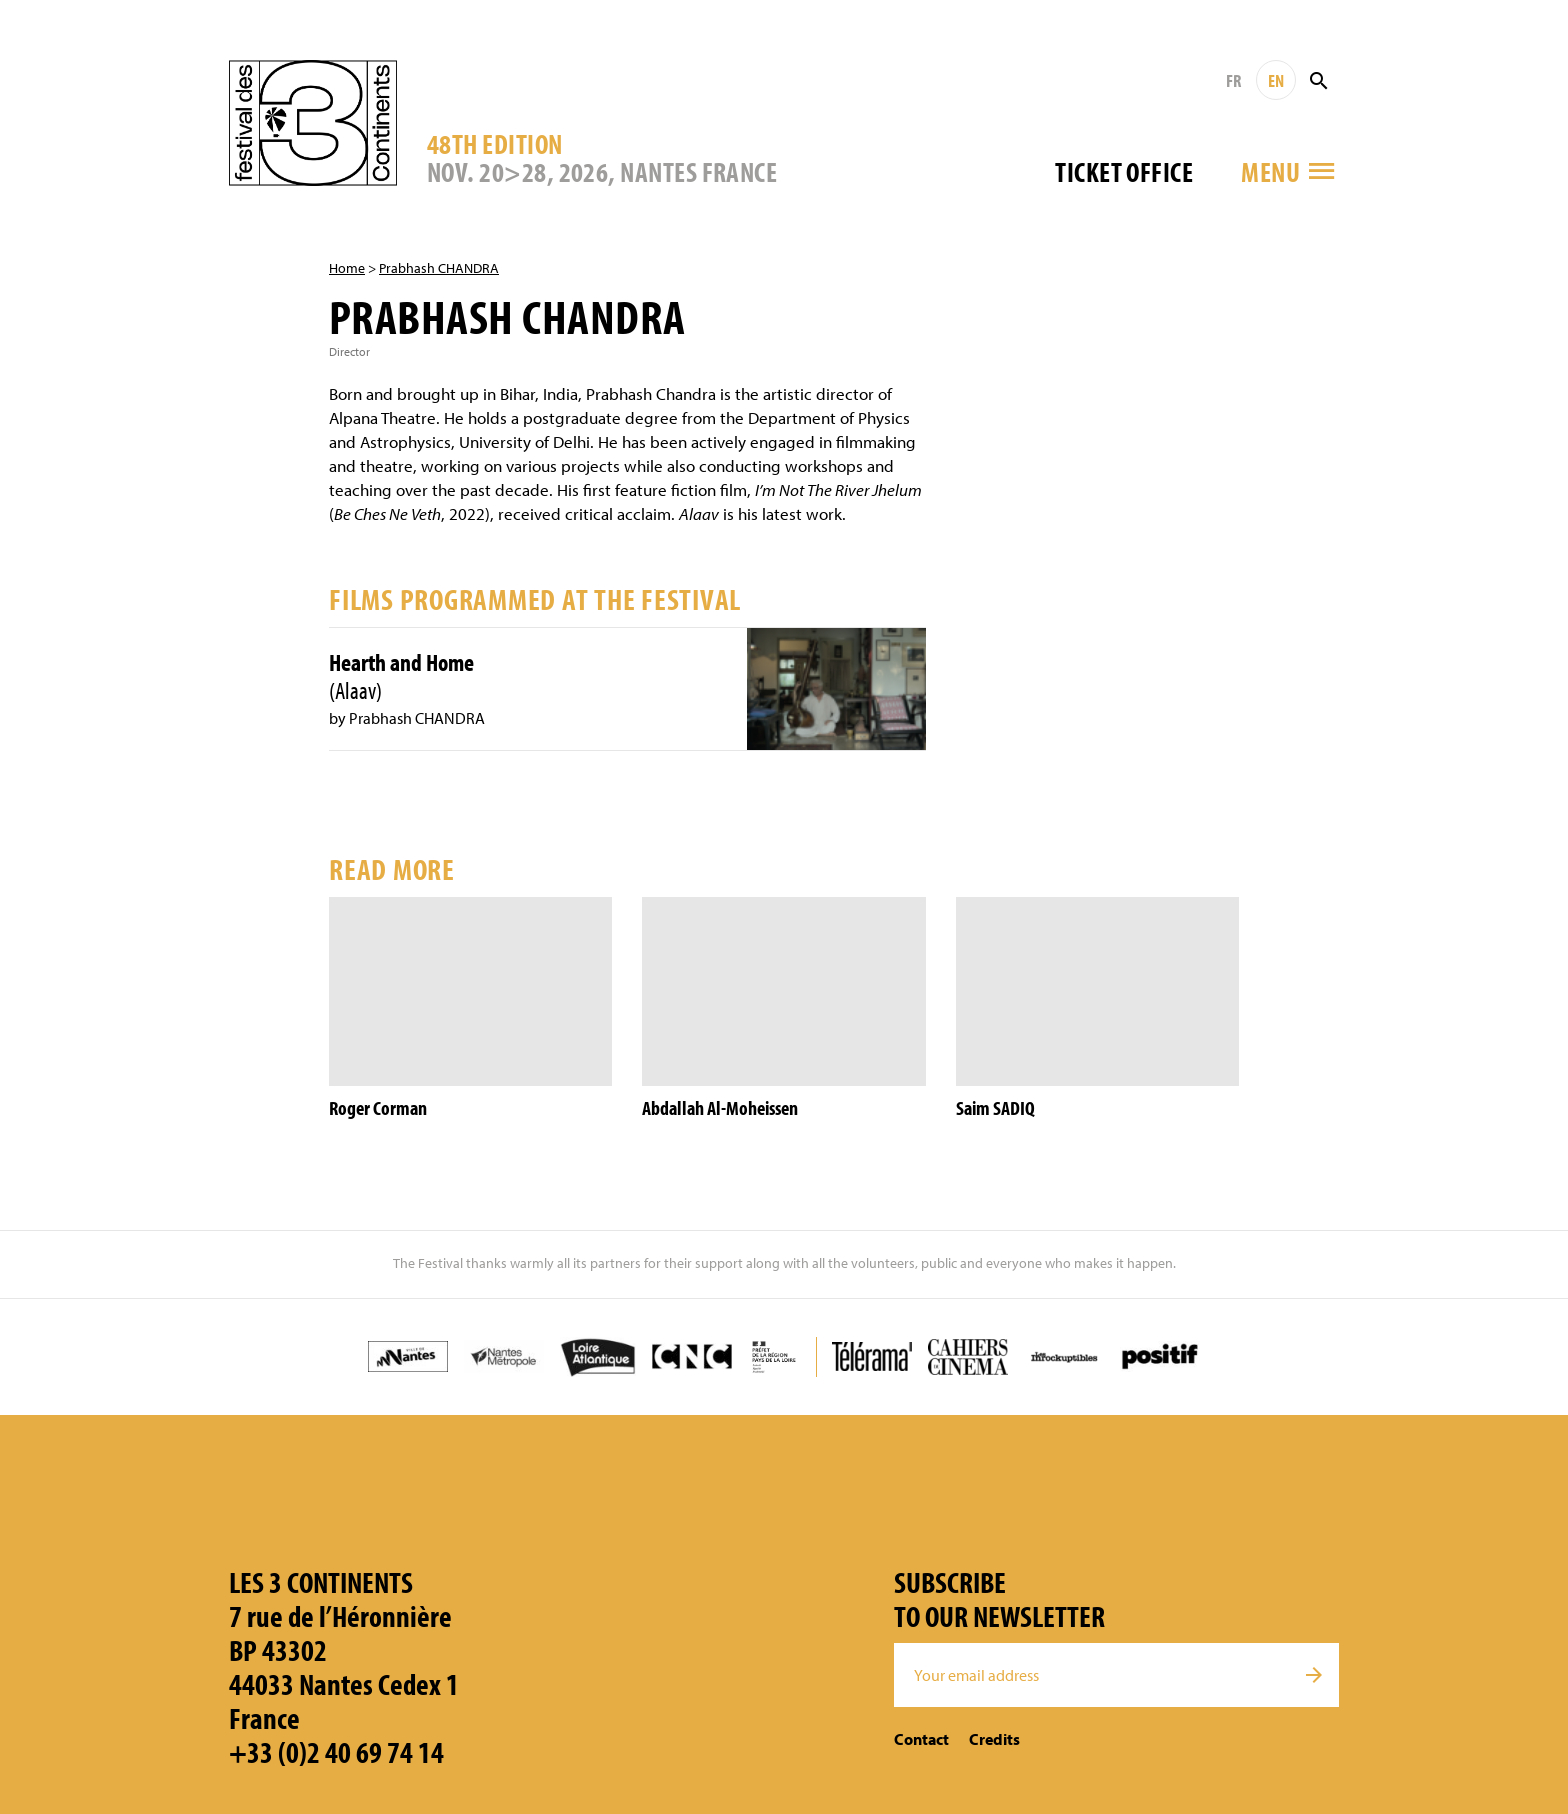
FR (1233, 80)
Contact (921, 1739)
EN (1276, 80)
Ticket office (1124, 171)
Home (347, 268)
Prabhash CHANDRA (439, 268)
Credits (994, 1739)
